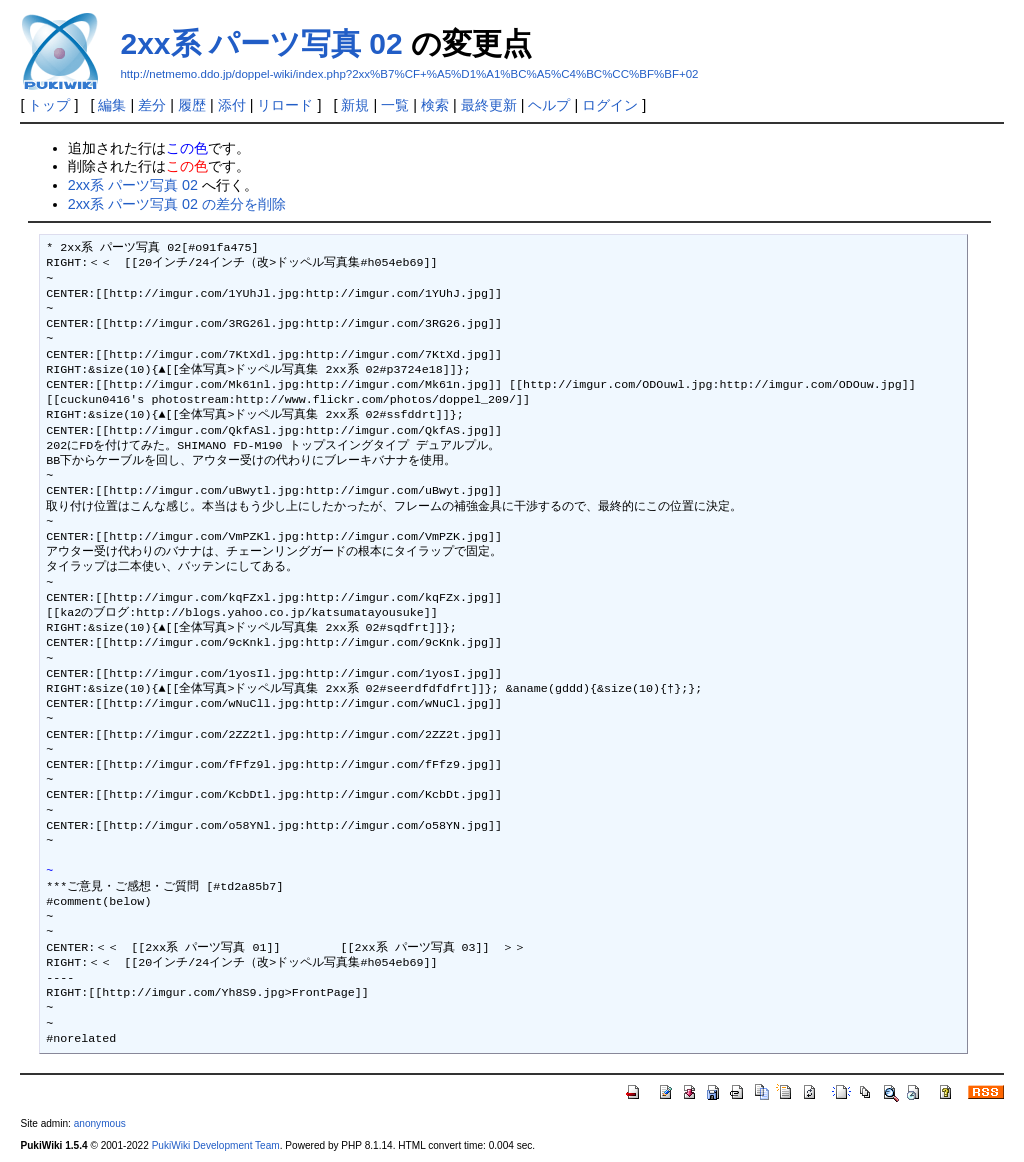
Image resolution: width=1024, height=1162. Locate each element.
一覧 (395, 105)
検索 (435, 105)
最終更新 (489, 105)
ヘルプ (549, 105)
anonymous (100, 1123)
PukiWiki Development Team (216, 1145)
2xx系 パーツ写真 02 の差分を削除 (177, 204)
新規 (355, 105)
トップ (49, 105)
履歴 (192, 105)
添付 (232, 105)
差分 (152, 105)
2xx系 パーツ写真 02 (261, 43)
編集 (112, 105)
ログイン (610, 105)
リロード (285, 105)
